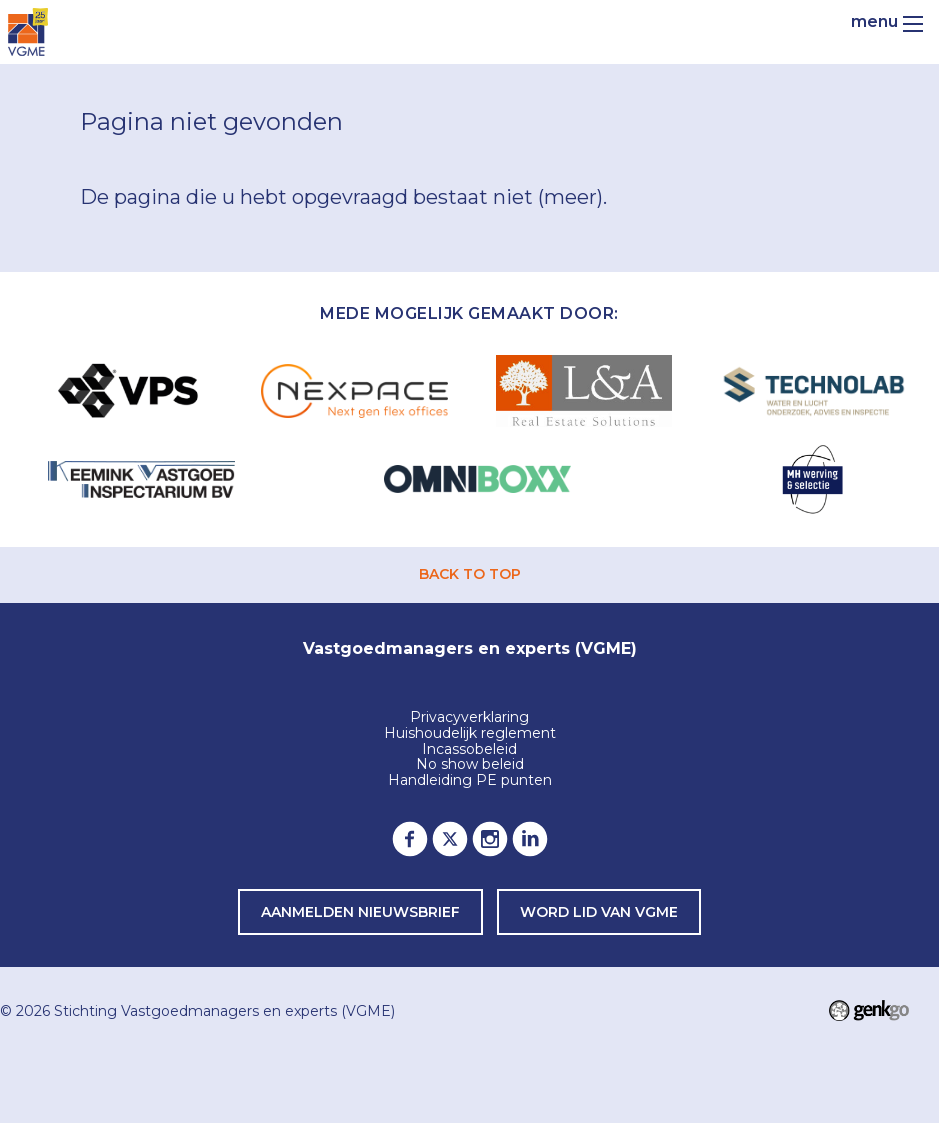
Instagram (490, 839)
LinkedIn (530, 839)
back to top (470, 574)
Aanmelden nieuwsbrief (360, 912)
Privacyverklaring (469, 718)
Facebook (410, 839)
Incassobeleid (469, 750)
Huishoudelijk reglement (470, 734)
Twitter (450, 839)
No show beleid (470, 765)
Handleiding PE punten (470, 781)
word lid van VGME (599, 912)
